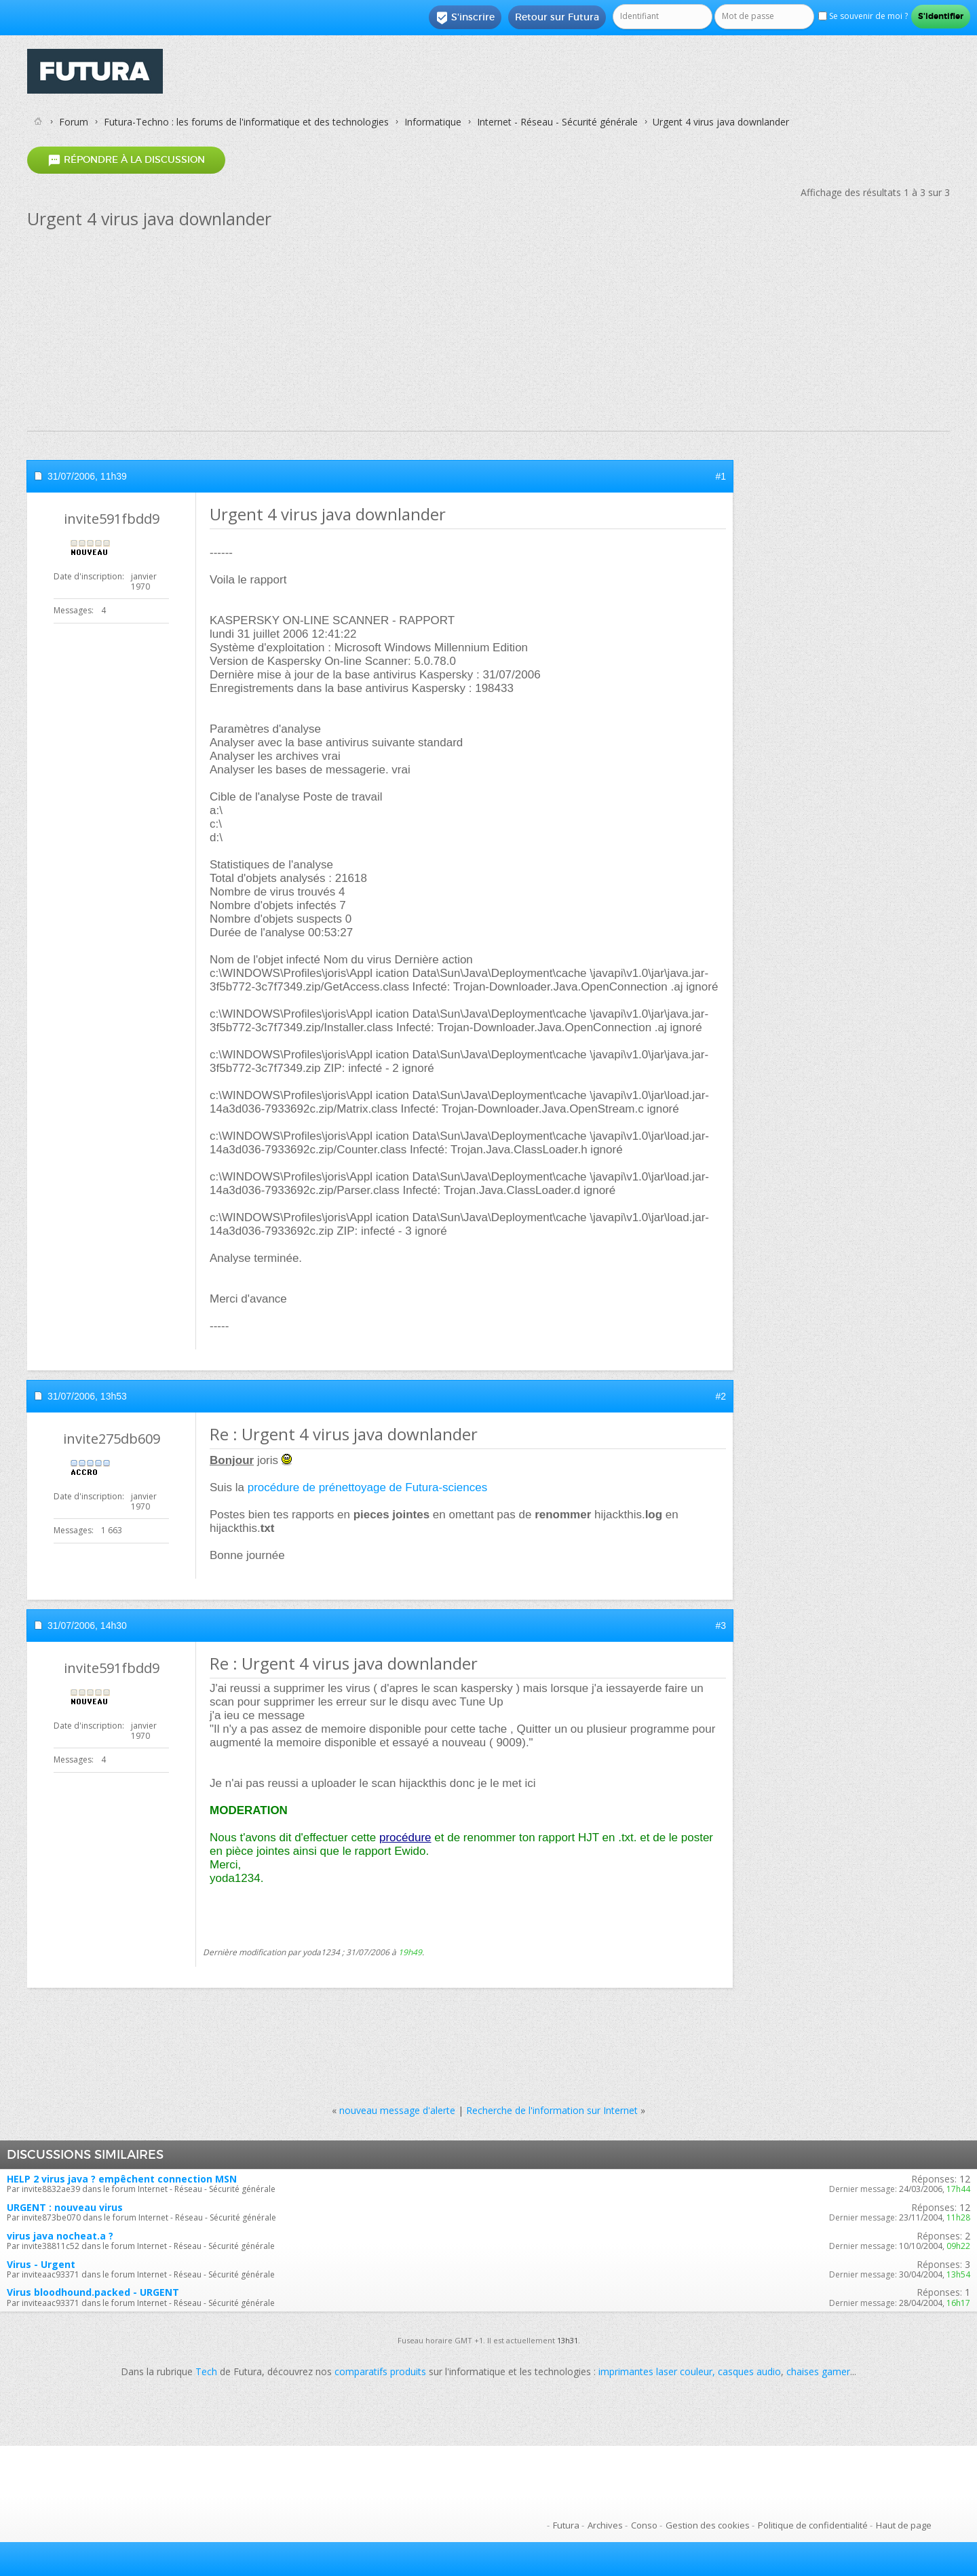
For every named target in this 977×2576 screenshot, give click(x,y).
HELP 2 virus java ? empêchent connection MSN (122, 2178)
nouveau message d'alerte (397, 2110)
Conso (644, 2525)
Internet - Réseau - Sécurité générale (557, 121)
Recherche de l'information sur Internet (552, 2110)
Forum (73, 121)
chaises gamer (818, 2371)
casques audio (749, 2371)
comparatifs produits (380, 2371)
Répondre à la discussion (126, 160)
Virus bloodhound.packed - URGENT (93, 2292)
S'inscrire (465, 17)
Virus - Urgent (41, 2264)
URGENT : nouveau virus (65, 2207)
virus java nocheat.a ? (60, 2235)
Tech (206, 2371)
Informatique (432, 121)
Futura (566, 2525)
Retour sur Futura (557, 17)
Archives (605, 2525)
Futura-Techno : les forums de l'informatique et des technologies (246, 121)
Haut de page (904, 2525)
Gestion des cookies (708, 2525)
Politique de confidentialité (813, 2525)
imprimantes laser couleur (655, 2371)
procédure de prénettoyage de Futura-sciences (367, 1487)
